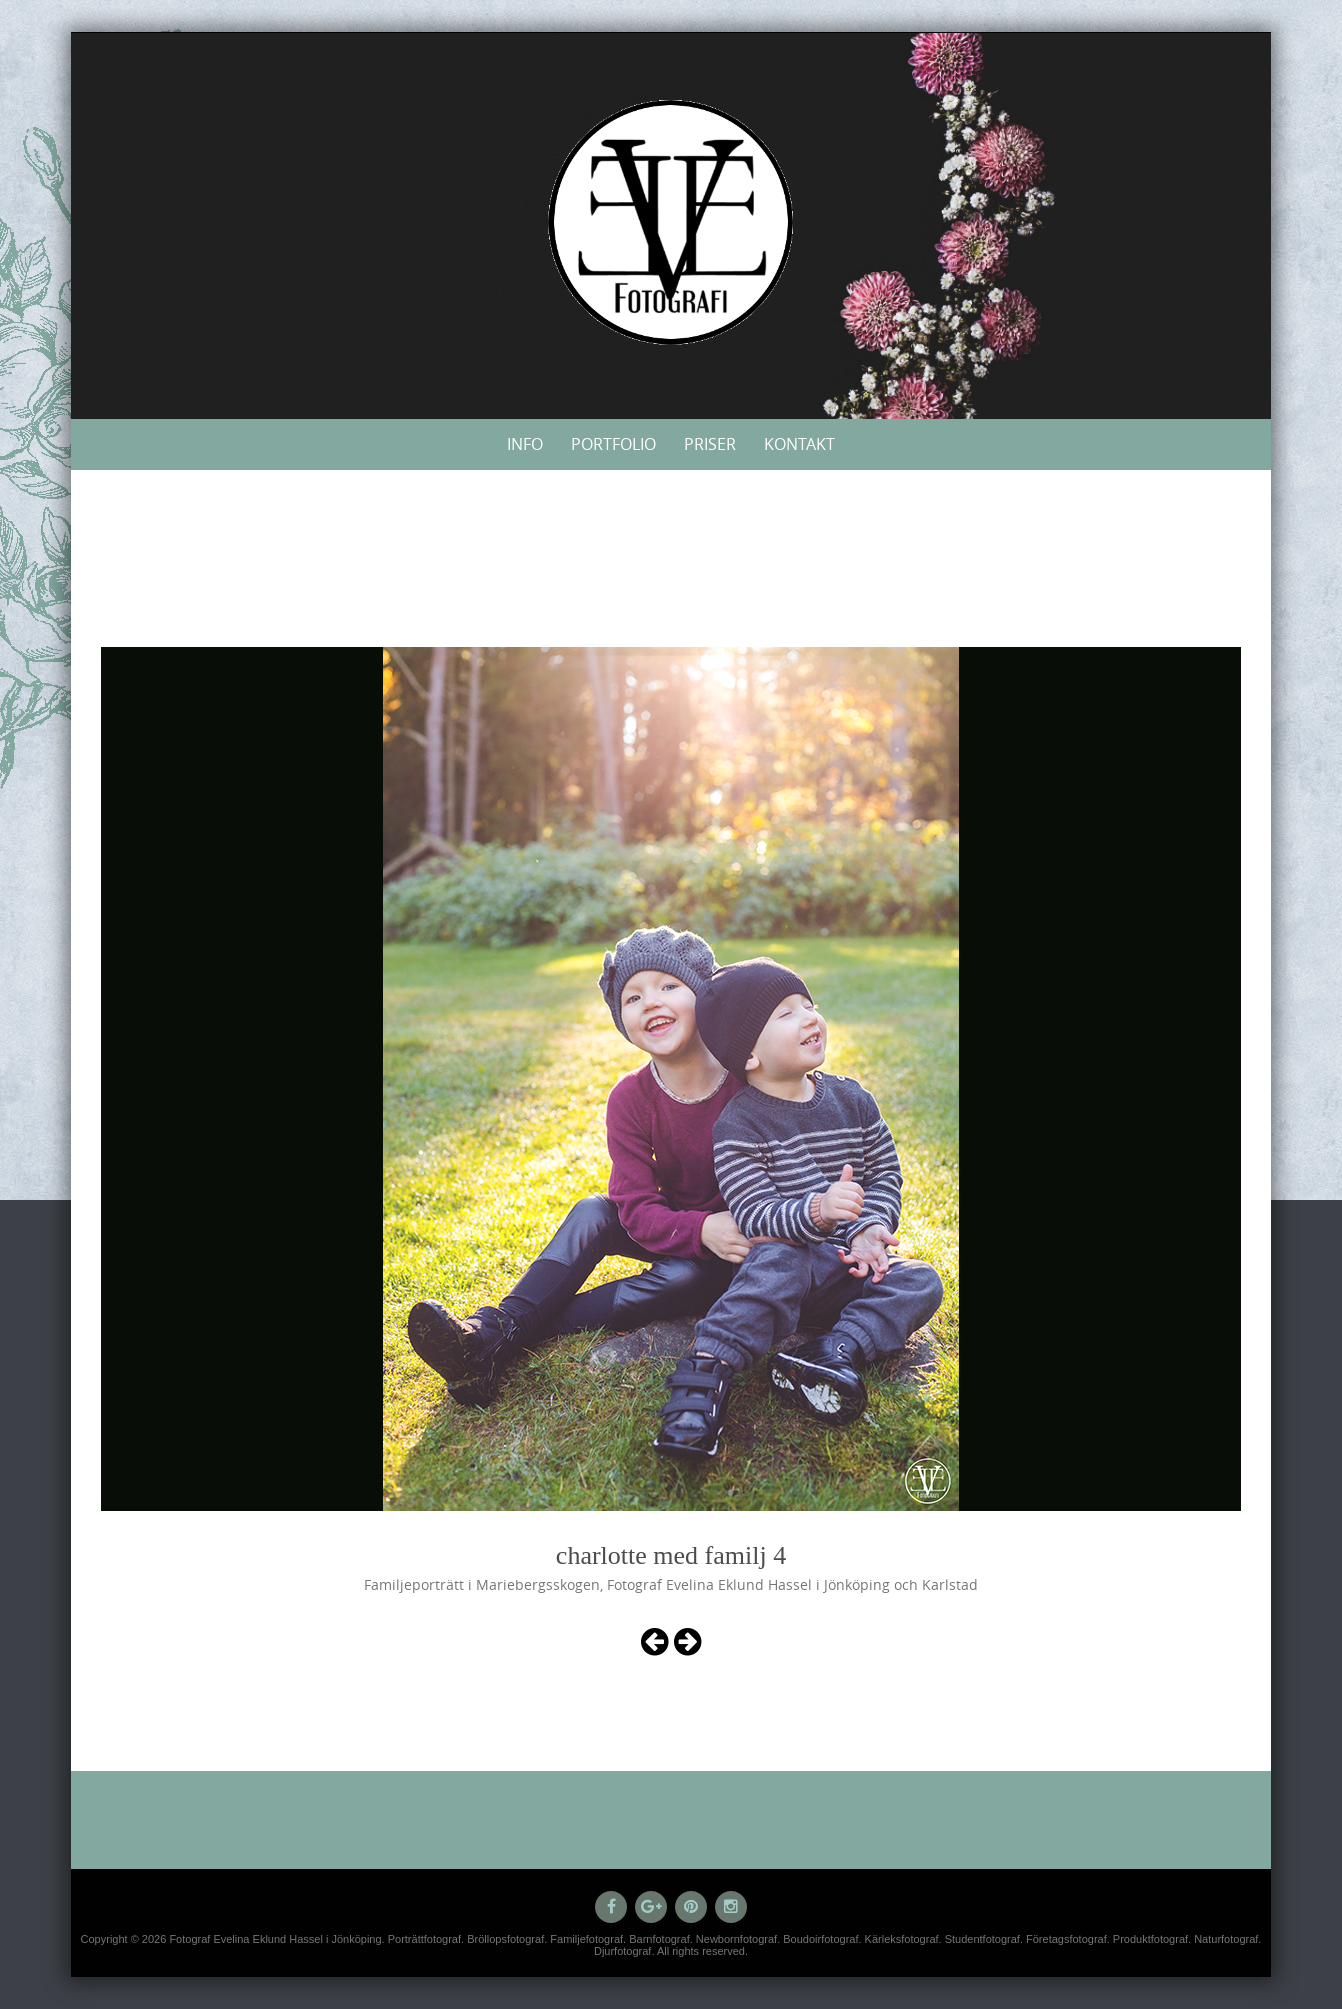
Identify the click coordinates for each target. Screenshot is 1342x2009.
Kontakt (799, 444)
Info (525, 444)
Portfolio (613, 444)
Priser (710, 444)
